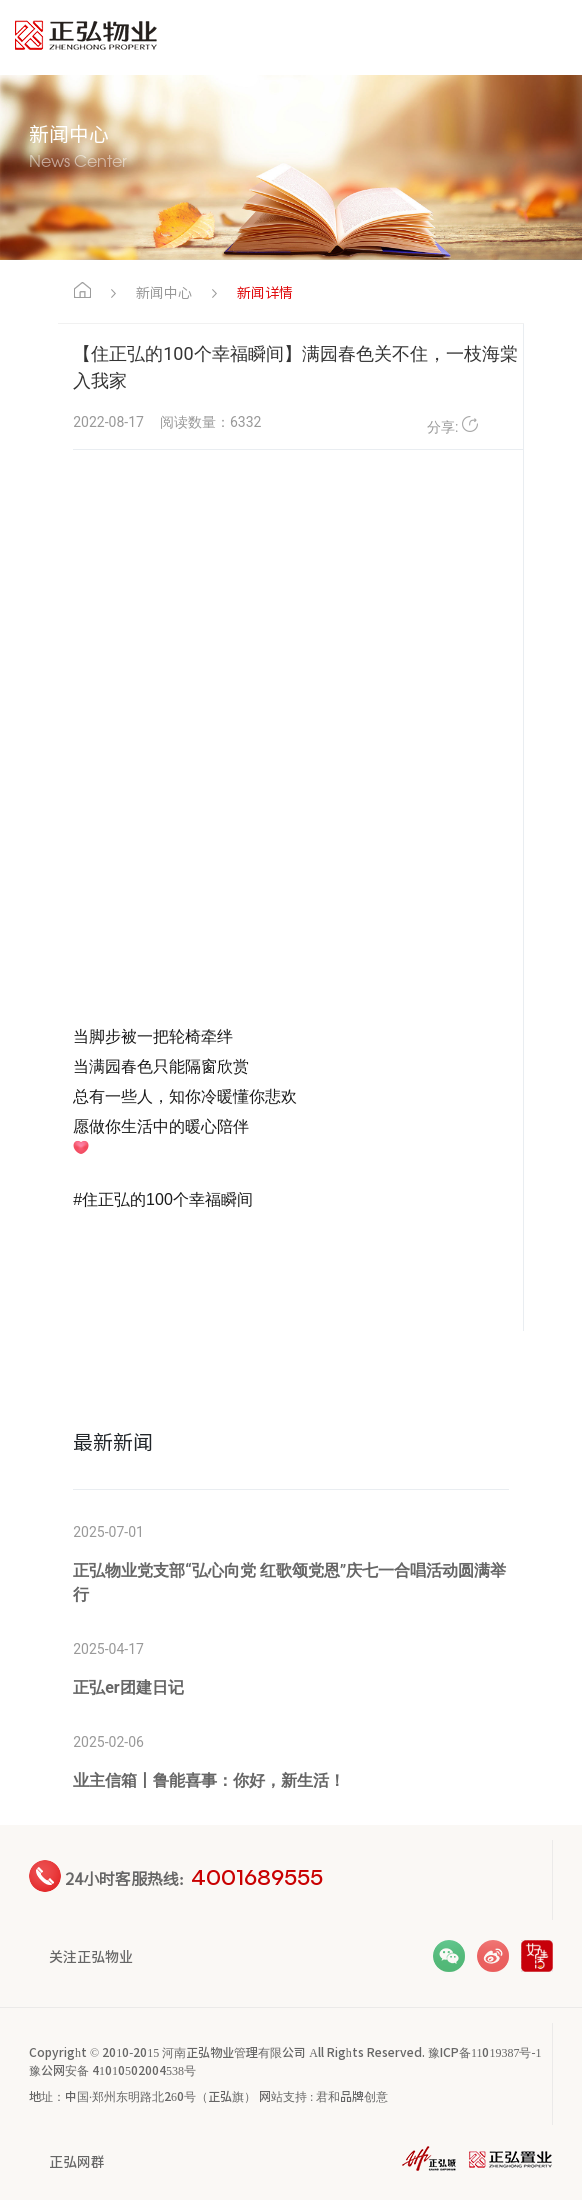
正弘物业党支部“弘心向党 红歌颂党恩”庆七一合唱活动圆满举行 (289, 1582)
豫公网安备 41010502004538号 (112, 2069)
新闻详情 (265, 292)
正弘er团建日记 (128, 1687)
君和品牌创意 (352, 2095)
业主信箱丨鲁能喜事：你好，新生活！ (209, 1780)
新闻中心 (164, 292)
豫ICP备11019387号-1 (485, 2051)
